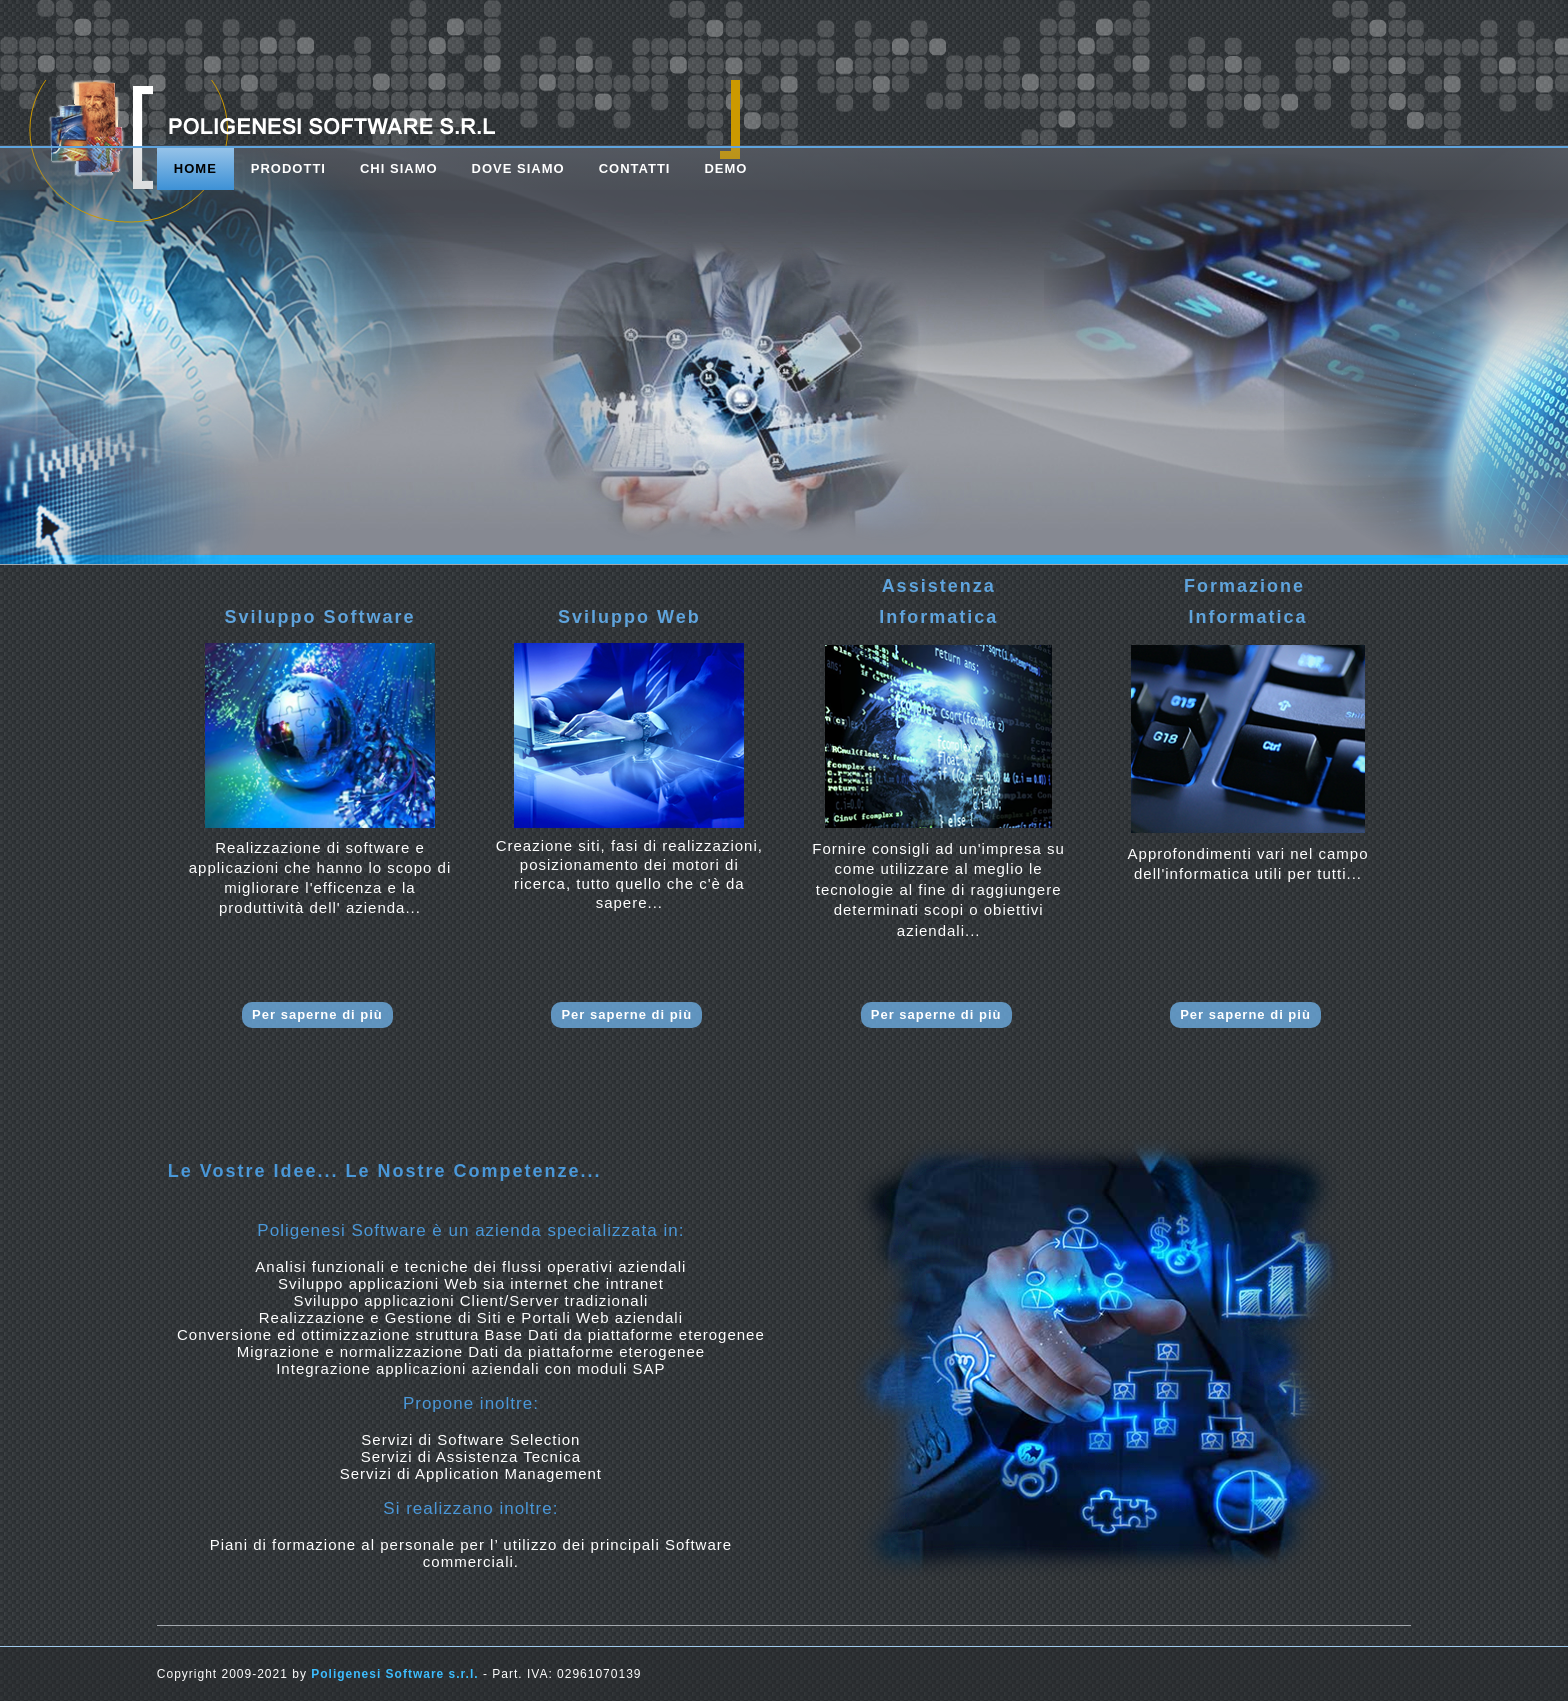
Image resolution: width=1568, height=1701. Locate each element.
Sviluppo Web (629, 617)
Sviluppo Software (319, 617)
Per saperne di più (317, 1014)
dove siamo (518, 168)
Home (195, 168)
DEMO (725, 168)
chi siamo (399, 168)
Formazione (1248, 586)
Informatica (938, 617)
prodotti (288, 168)
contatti (635, 168)
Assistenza (939, 586)
